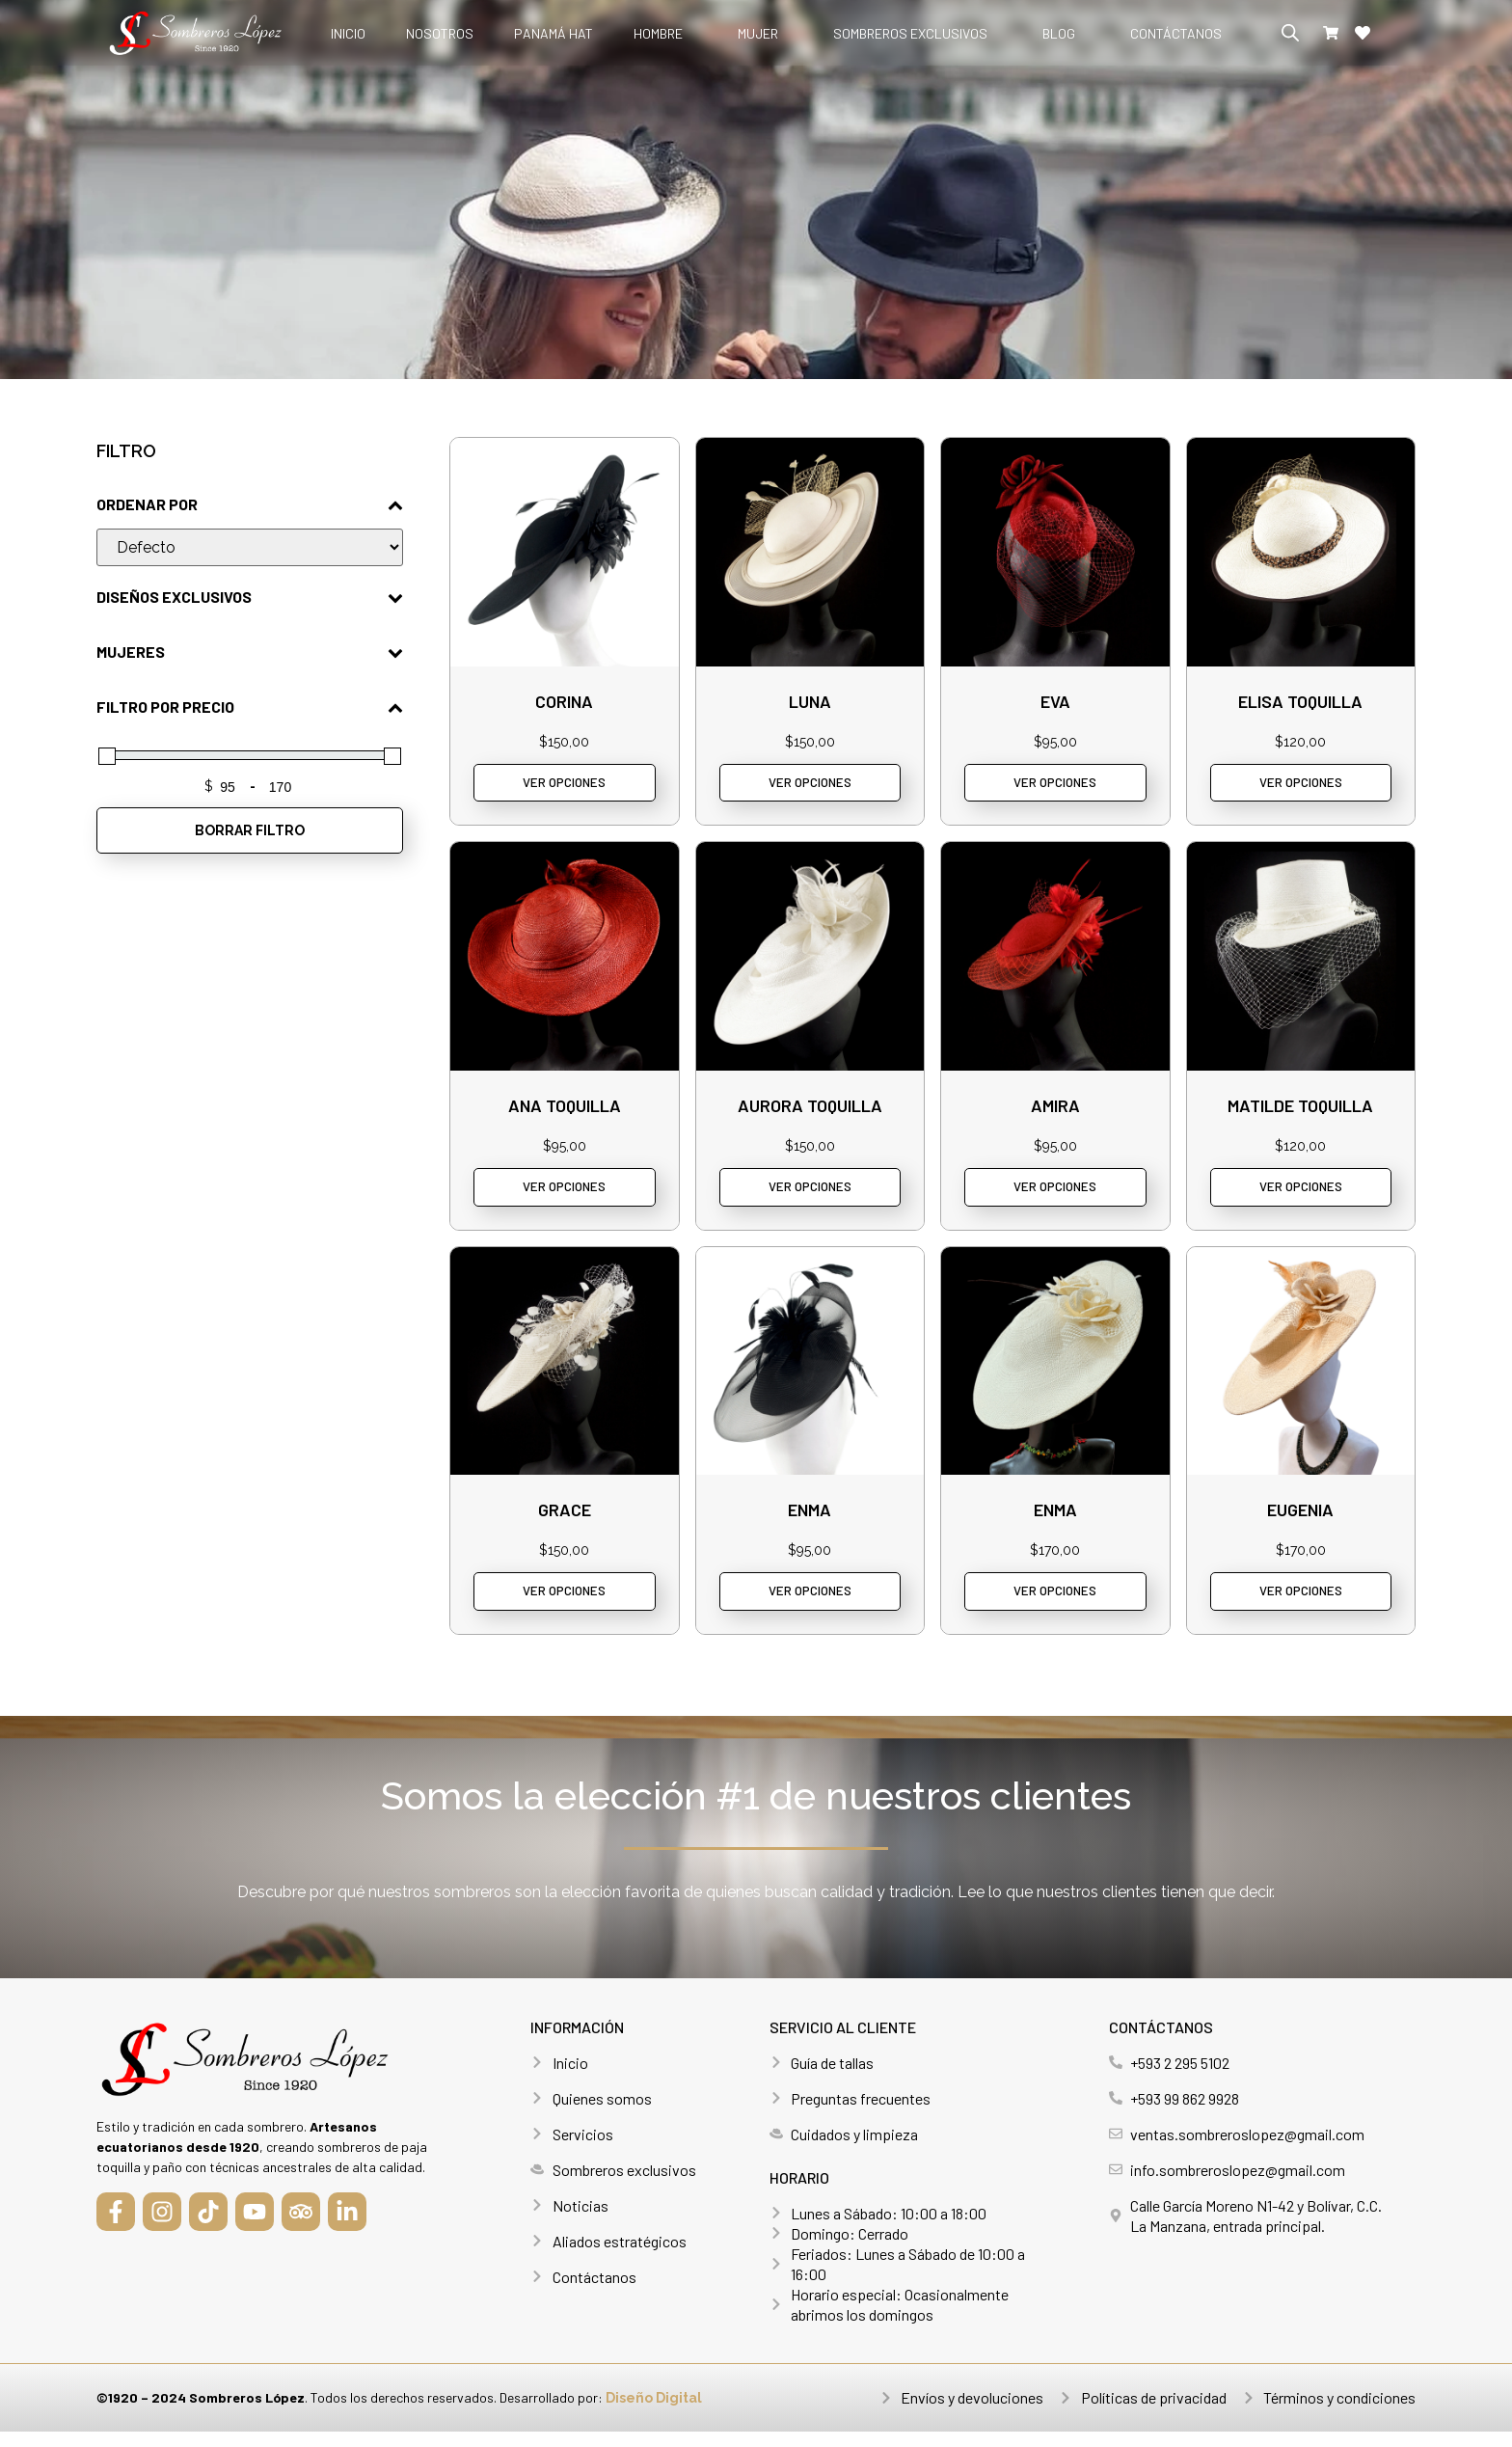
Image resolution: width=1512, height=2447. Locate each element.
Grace (564, 1520)
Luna (810, 701)
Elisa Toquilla (1300, 701)
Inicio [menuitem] (348, 33)
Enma (809, 1520)
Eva (1055, 701)
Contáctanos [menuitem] (1176, 33)
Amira (1055, 1110)
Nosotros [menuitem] (439, 33)
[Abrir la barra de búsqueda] (1290, 32)
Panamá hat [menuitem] (553, 33)
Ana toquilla (564, 1110)
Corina (564, 701)
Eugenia (1300, 1520)
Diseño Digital (654, 2413)
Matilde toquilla (1300, 1110)
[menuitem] (665, 33)
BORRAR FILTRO (250, 830)
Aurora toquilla (810, 1110)
